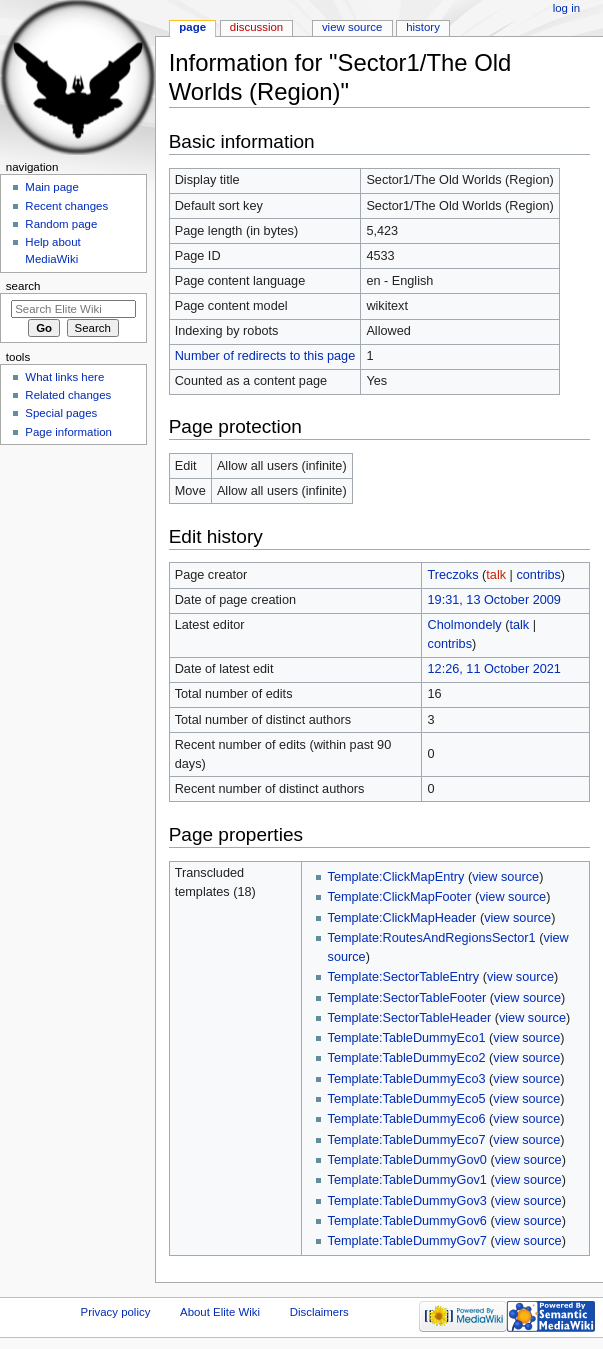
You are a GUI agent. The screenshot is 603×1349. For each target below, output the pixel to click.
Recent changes (66, 206)
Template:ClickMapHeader (402, 918)
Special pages (61, 413)
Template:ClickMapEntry (396, 877)
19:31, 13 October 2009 (494, 600)
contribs (538, 575)
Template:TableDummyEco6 (407, 1119)
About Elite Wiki (220, 1312)
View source (352, 27)
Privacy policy (116, 1312)
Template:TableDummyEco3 (407, 1079)
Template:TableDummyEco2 (407, 1058)
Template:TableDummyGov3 (407, 1201)
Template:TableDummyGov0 (407, 1160)
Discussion (256, 27)
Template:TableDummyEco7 (407, 1140)
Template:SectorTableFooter (407, 998)
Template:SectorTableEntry (404, 977)
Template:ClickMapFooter (400, 897)
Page (192, 27)
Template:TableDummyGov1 (407, 1180)
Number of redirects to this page (265, 356)
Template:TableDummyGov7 (407, 1241)
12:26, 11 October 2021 (494, 669)
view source (505, 877)
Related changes (68, 395)
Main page (52, 187)
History (423, 27)
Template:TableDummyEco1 (407, 1038)
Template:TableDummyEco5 (407, 1099)
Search (23, 286)
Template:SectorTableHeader (410, 1018)
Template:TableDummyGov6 (407, 1221)
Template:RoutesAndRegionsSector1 (432, 938)
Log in (566, 8)
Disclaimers (319, 1312)
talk (496, 575)
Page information (68, 432)
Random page (61, 224)
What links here (64, 377)
